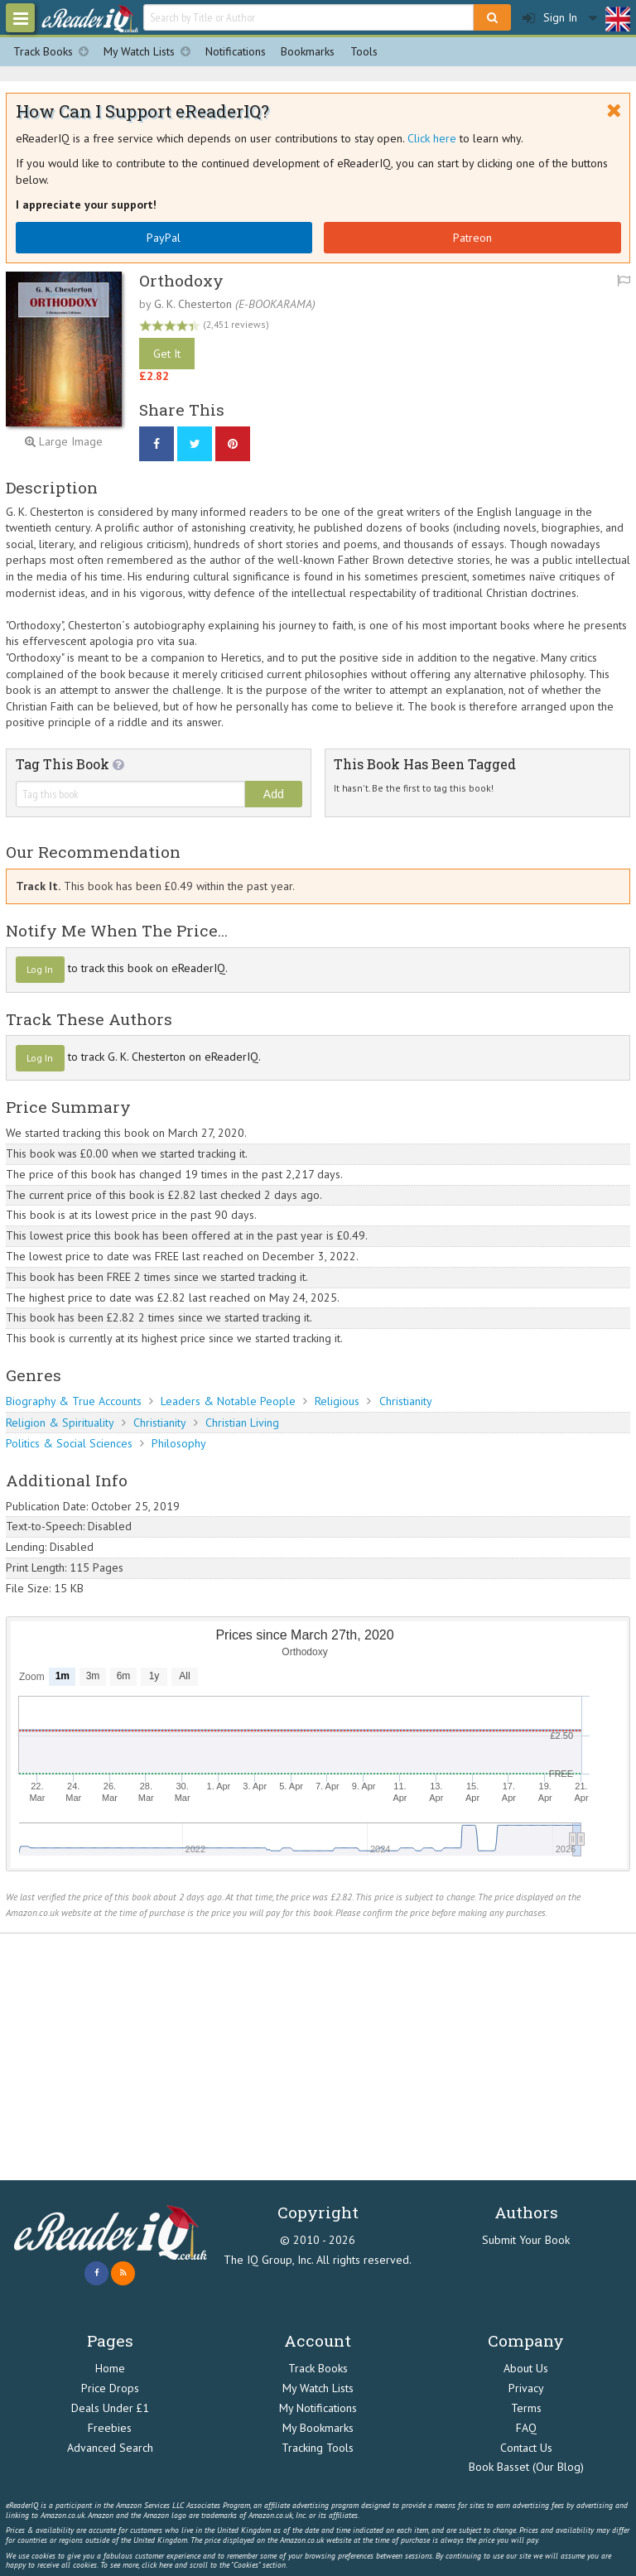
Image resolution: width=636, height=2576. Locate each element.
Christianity (405, 1401)
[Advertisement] (318, 2057)
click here (157, 2564)
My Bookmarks (318, 2427)
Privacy (526, 2388)
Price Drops (110, 2388)
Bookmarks (308, 51)
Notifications (235, 51)
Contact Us (526, 2447)
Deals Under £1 (110, 2407)
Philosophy (179, 1443)
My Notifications (318, 2407)
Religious (337, 1401)
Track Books (54, 51)
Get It (167, 353)
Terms (526, 2407)
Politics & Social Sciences (69, 1443)
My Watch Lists (151, 51)
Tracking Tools (318, 2447)
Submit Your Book (526, 2239)
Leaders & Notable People (228, 1401)
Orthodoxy (181, 280)
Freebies (110, 2427)
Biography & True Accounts (74, 1401)
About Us (526, 2368)
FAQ (526, 2427)
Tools (364, 51)
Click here (431, 138)
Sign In (550, 18)
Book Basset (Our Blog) (526, 2466)
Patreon (472, 237)
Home (110, 2368)
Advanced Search (110, 2447)
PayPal (164, 237)
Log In (39, 969)
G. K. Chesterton (193, 303)
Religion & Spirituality (60, 1422)
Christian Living (242, 1422)
